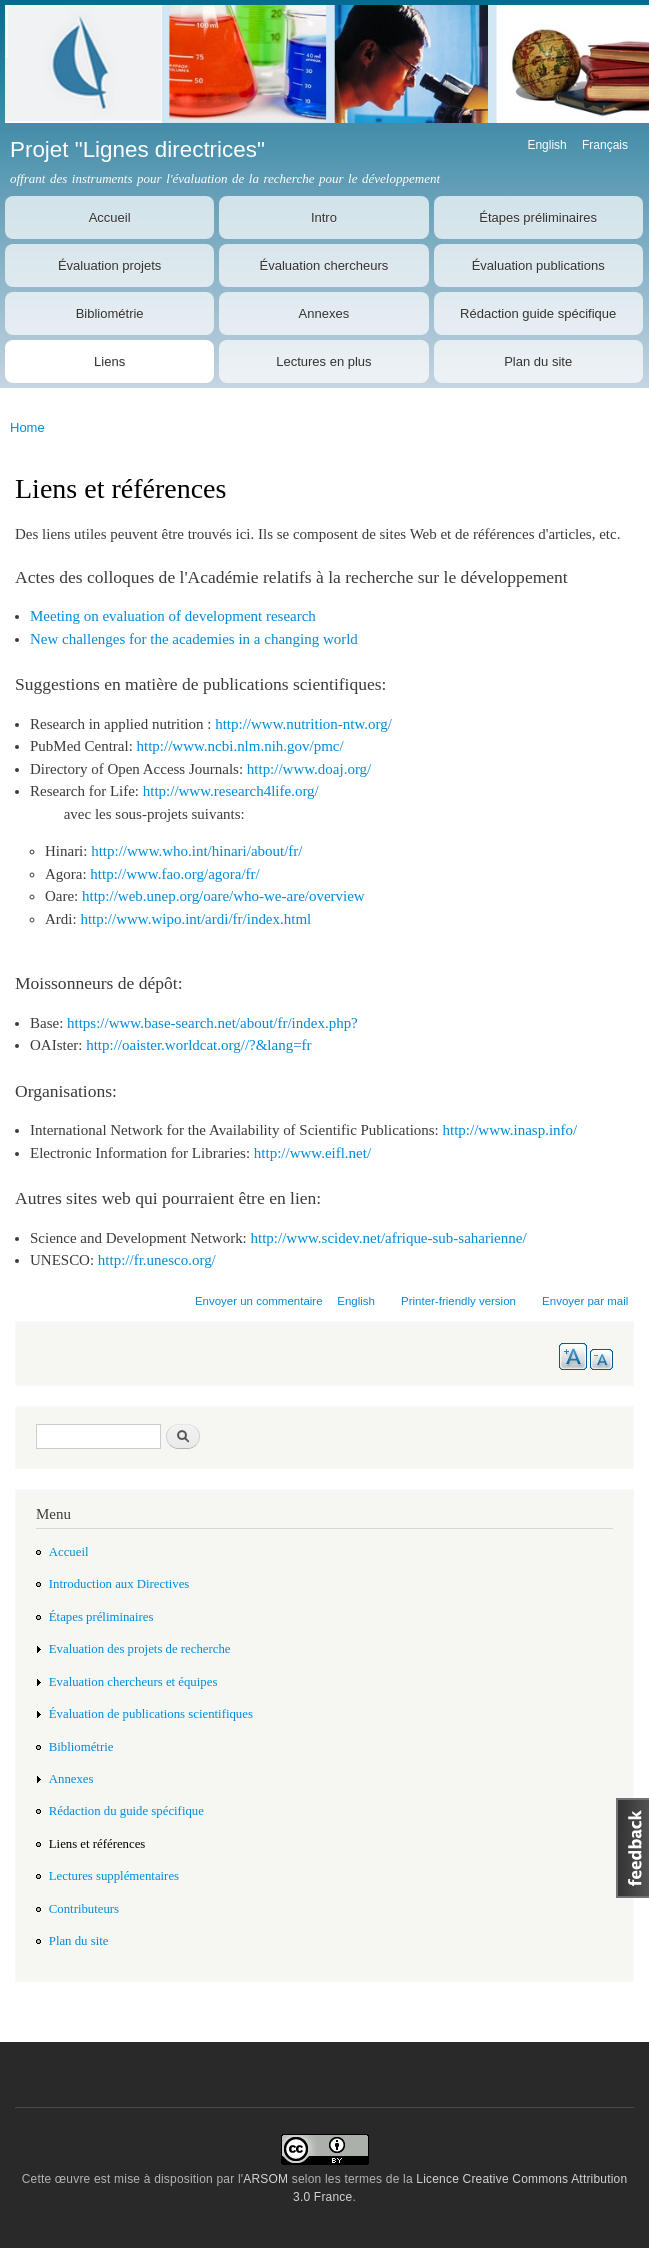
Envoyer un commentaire (259, 1301)
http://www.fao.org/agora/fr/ (174, 874)
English (546, 145)
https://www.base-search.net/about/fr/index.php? (212, 1023)
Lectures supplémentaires (114, 1876)
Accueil (110, 217)
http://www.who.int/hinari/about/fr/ (196, 851)
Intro (324, 217)
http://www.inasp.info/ (510, 1130)
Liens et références (97, 1844)
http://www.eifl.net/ (312, 1153)
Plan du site (538, 361)
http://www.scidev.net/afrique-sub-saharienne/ (389, 1238)
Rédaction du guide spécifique (126, 1811)
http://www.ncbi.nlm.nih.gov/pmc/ (240, 746)
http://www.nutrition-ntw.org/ (303, 724)
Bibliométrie (110, 313)
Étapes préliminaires (538, 217)
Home (27, 427)
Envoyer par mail (585, 1301)
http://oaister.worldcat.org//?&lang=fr (198, 1045)
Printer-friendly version (458, 1301)
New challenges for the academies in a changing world (194, 639)
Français (605, 145)
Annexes (324, 313)
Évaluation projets (109, 265)
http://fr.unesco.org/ (157, 1260)
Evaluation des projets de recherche (140, 1649)
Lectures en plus (323, 361)
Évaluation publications (538, 265)
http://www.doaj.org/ (309, 769)
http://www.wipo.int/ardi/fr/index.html (195, 919)
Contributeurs (84, 1909)
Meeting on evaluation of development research (173, 616)
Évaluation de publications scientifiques (151, 1714)
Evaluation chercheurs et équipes (133, 1682)
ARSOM (265, 2179)
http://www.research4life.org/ (231, 791)
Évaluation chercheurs (324, 265)
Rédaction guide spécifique (538, 313)
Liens (109, 361)
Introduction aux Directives (119, 1584)
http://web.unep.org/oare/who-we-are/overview (223, 896)
